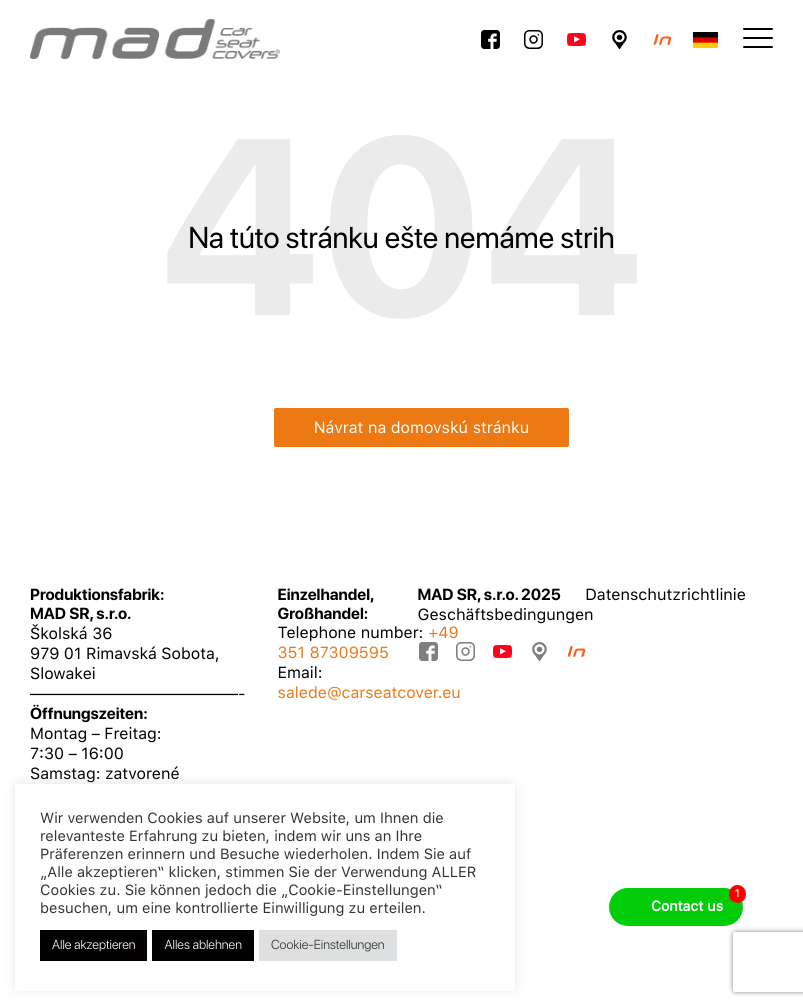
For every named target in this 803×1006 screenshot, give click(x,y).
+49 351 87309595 (368, 642)
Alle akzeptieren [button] (93, 945)
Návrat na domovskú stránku (422, 427)
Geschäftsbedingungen (506, 614)
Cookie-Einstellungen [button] (328, 945)
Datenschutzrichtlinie (665, 594)
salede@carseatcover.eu (369, 692)
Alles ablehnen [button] (202, 945)
